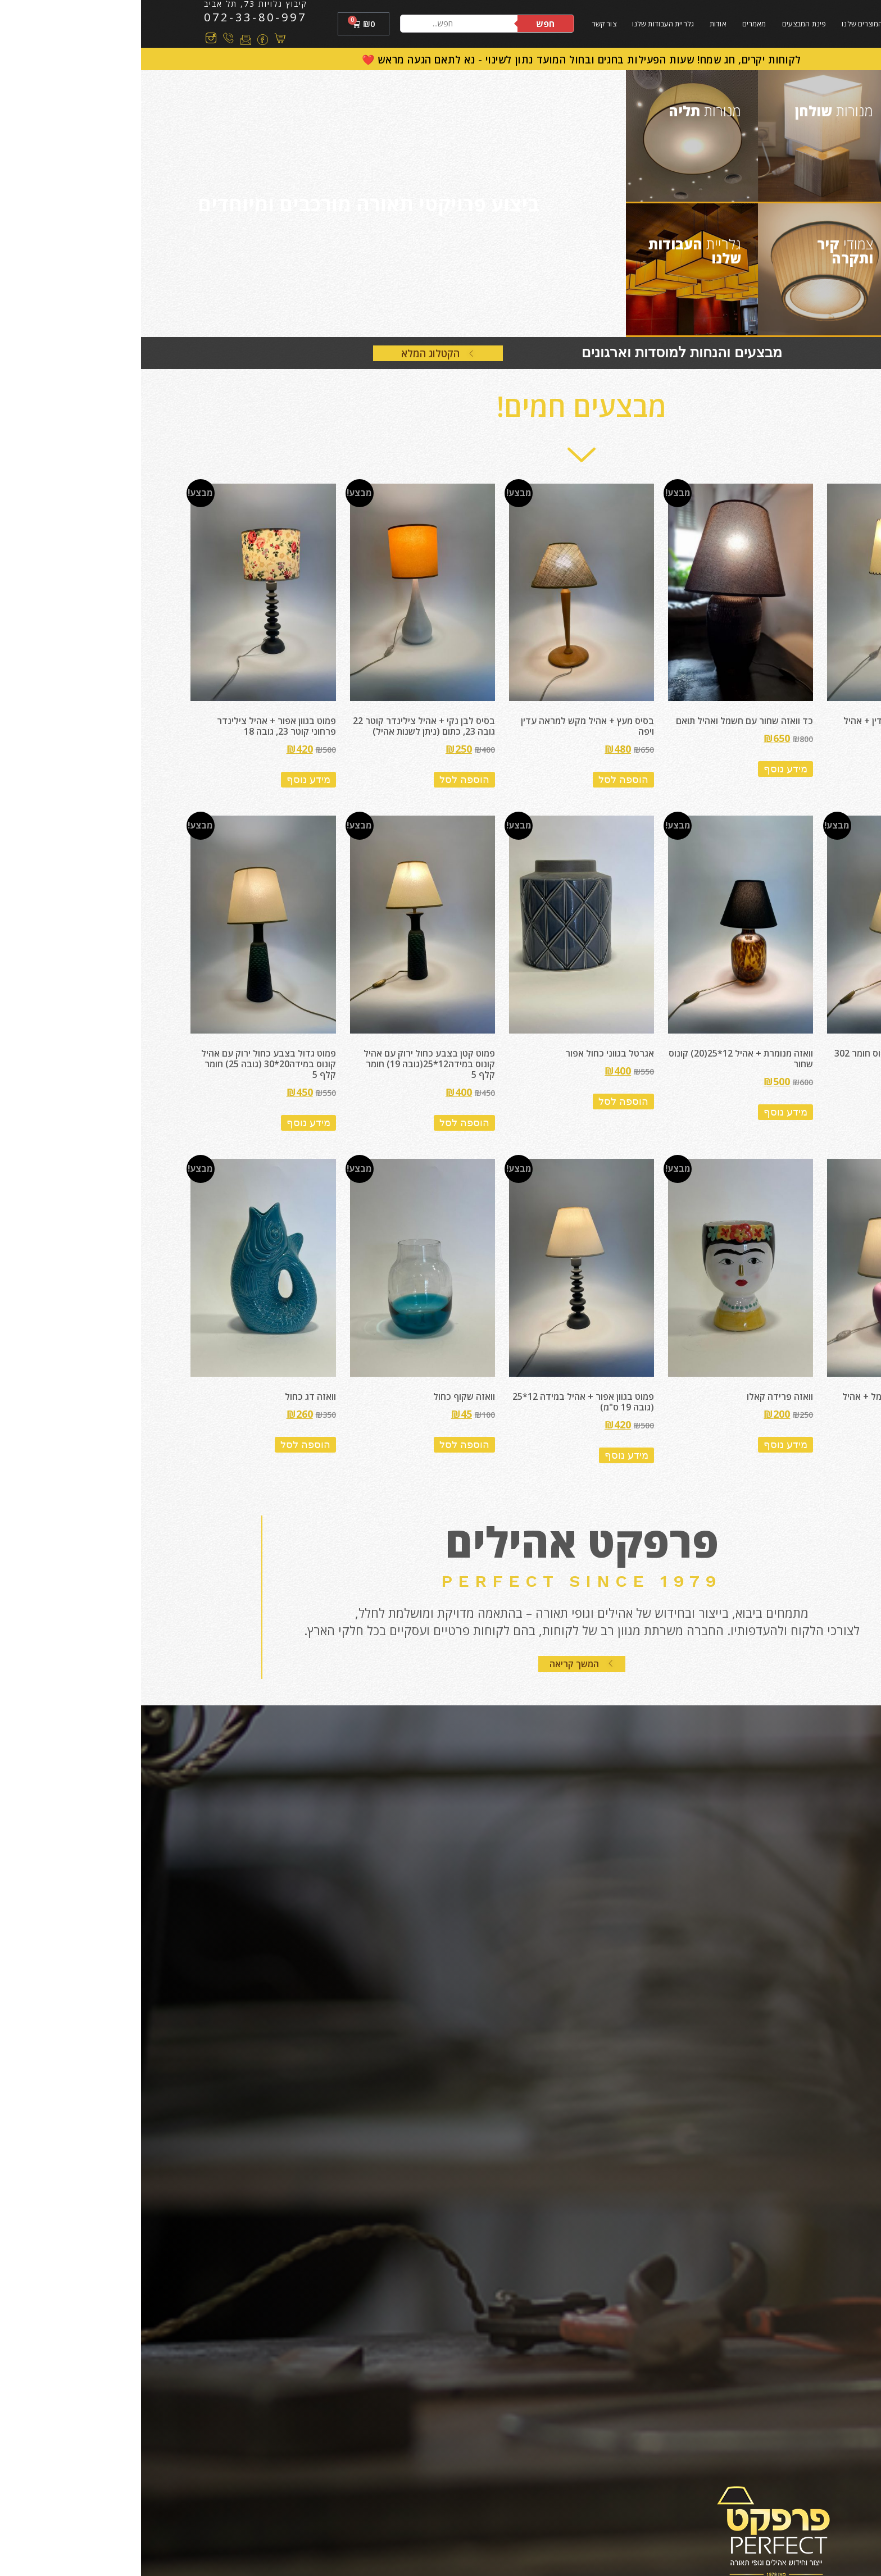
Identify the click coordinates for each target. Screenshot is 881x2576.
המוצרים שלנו (721, 24)
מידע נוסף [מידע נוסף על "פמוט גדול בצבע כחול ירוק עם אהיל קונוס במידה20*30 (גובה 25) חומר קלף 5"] (167, 1122)
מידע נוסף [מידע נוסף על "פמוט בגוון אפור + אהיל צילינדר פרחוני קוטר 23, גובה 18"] (167, 779)
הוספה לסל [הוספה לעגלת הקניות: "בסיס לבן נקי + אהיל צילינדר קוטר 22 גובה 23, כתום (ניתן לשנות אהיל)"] (323, 779)
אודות (577, 24)
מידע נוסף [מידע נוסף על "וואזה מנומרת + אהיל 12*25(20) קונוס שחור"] (644, 1112)
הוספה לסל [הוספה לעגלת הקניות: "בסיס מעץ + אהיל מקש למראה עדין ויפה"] (482, 779)
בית (763, 24)
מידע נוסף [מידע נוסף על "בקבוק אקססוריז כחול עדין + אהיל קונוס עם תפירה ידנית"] (804, 779)
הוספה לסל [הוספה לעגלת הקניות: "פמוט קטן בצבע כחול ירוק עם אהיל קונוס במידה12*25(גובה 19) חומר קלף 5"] (323, 1122)
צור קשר (463, 24)
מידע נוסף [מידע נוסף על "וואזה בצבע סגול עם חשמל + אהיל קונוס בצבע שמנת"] (804, 1455)
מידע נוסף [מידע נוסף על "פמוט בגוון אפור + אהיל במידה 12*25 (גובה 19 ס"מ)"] (485, 1455)
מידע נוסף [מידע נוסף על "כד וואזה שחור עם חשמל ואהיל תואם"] (644, 769)
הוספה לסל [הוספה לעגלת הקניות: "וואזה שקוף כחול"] (323, 1444)
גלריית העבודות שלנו (522, 24)
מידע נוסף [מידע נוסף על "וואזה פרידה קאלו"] (644, 1444)
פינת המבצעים (663, 24)
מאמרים (613, 24)
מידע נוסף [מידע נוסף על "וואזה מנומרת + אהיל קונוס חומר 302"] (804, 1101)
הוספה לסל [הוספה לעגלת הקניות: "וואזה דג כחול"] (164, 1444)
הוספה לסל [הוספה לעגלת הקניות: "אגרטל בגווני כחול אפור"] (482, 1101)
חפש (404, 23)
